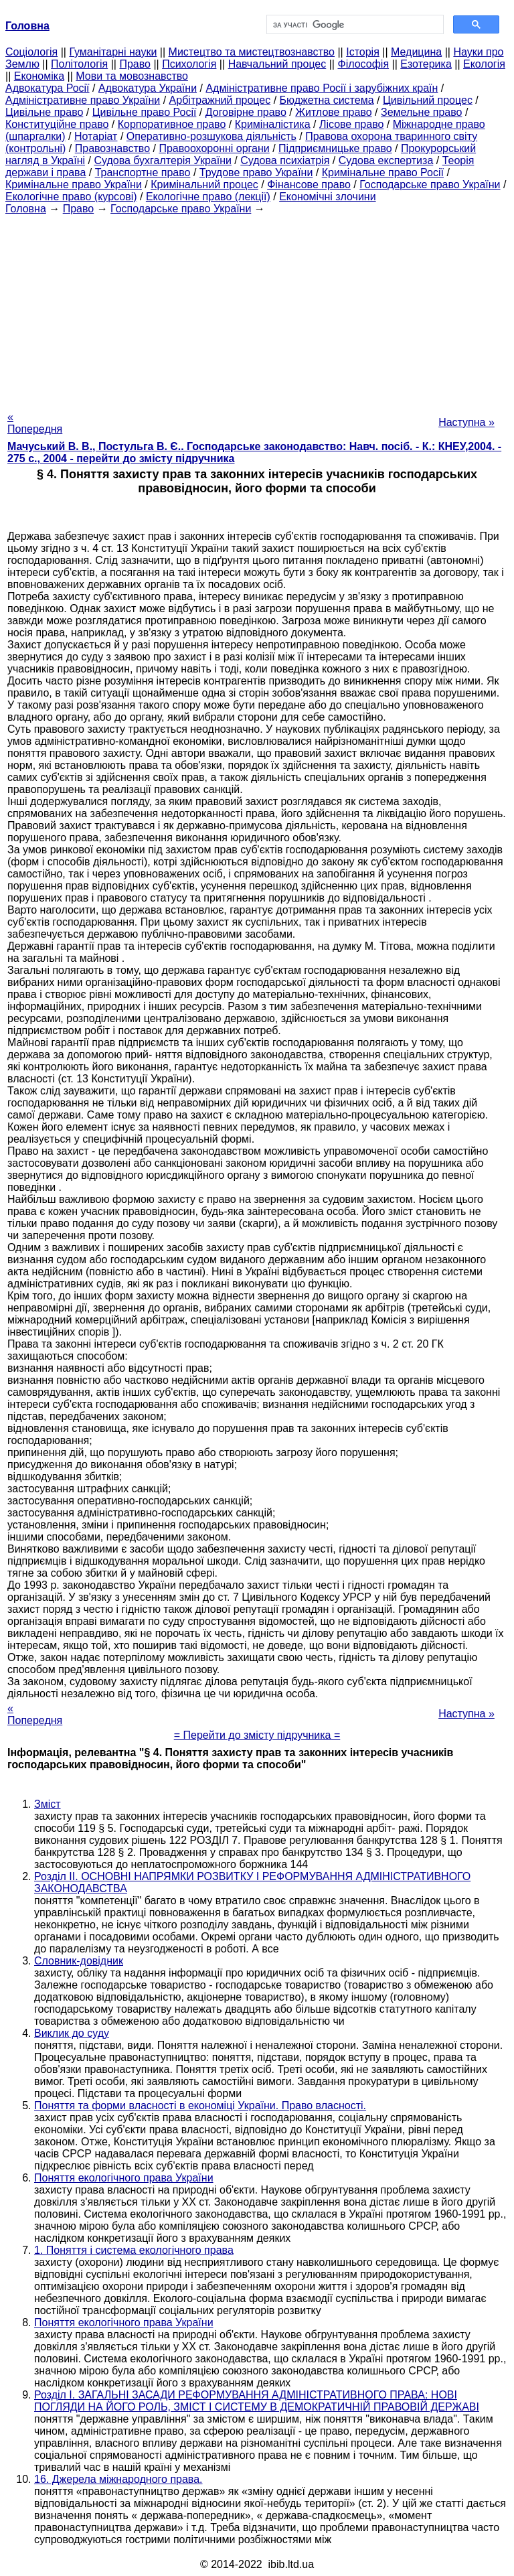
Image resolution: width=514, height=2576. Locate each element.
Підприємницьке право (335, 148)
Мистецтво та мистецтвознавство (252, 52)
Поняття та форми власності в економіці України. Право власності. (200, 2105)
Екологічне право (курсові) (71, 196)
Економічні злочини (327, 196)
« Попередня (34, 423)
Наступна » (466, 422)
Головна (25, 208)
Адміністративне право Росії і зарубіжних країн (321, 88)
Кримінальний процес (204, 184)
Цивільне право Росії (144, 112)
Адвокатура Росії (47, 88)
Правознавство (112, 148)
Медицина (416, 52)
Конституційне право (56, 124)
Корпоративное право (172, 124)
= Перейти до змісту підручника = (257, 1735)
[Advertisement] (257, 309)
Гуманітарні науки (113, 52)
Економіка (39, 76)
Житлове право (333, 112)
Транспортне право (143, 172)
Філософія (363, 64)
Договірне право (245, 112)
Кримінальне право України (73, 184)
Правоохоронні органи (214, 148)
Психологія (189, 64)
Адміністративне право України (82, 100)
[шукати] (353, 25)
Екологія (484, 64)
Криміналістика (273, 124)
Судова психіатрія (284, 160)
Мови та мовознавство (132, 76)
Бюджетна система (327, 100)
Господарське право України (429, 184)
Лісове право (351, 124)
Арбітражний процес (220, 100)
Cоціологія (31, 52)
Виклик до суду (71, 2033)
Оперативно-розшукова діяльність (211, 136)
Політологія (79, 64)
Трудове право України (256, 172)
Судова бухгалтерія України (163, 160)
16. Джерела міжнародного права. (118, 2479)
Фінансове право (309, 184)
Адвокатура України (147, 88)
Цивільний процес (428, 100)
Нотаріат (95, 136)
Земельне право (421, 112)
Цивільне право (44, 112)
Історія (362, 52)
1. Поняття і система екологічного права (134, 2250)
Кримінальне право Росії (383, 172)
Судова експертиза (386, 160)
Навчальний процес (277, 64)
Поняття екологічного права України (123, 2178)
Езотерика (426, 64)
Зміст (47, 1804)
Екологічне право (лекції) (208, 196)
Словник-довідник (78, 1960)
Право (135, 64)
